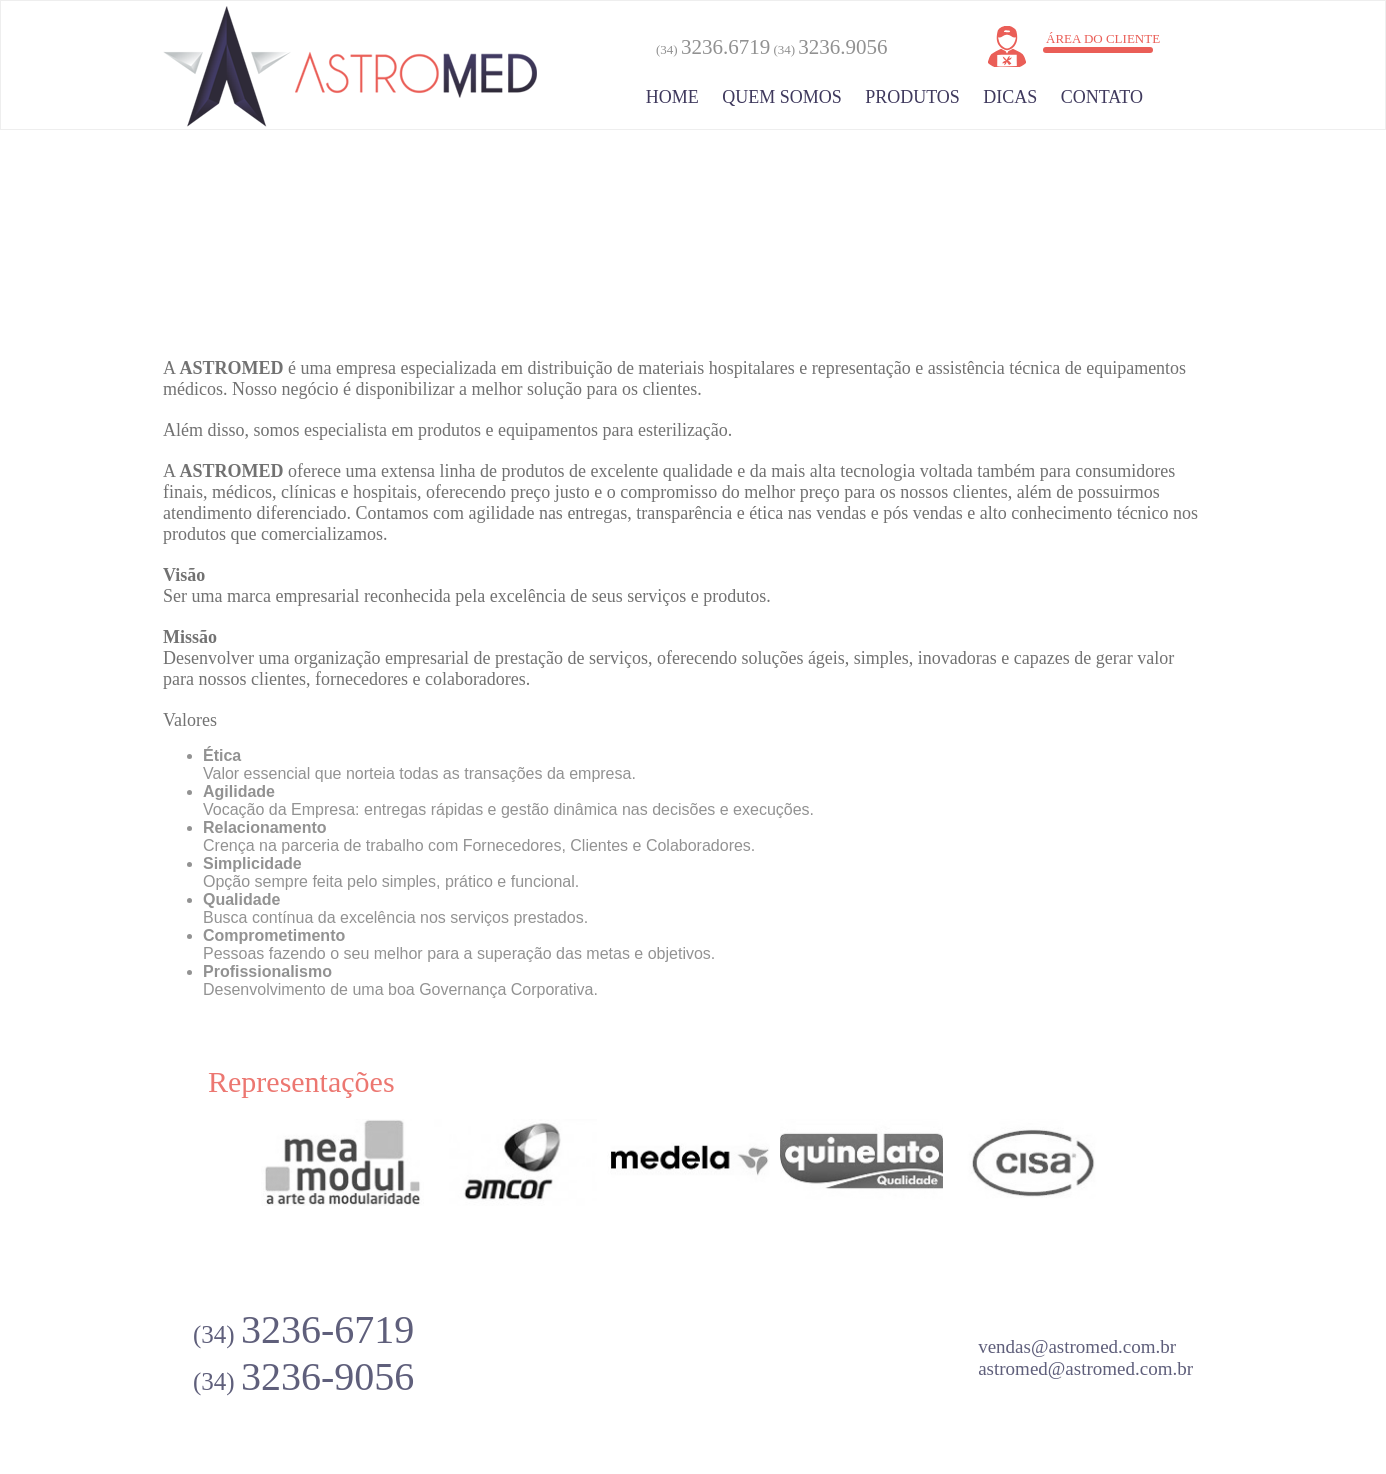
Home (672, 97)
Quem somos (782, 97)
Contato (1102, 97)
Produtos (912, 97)
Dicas (1010, 97)
